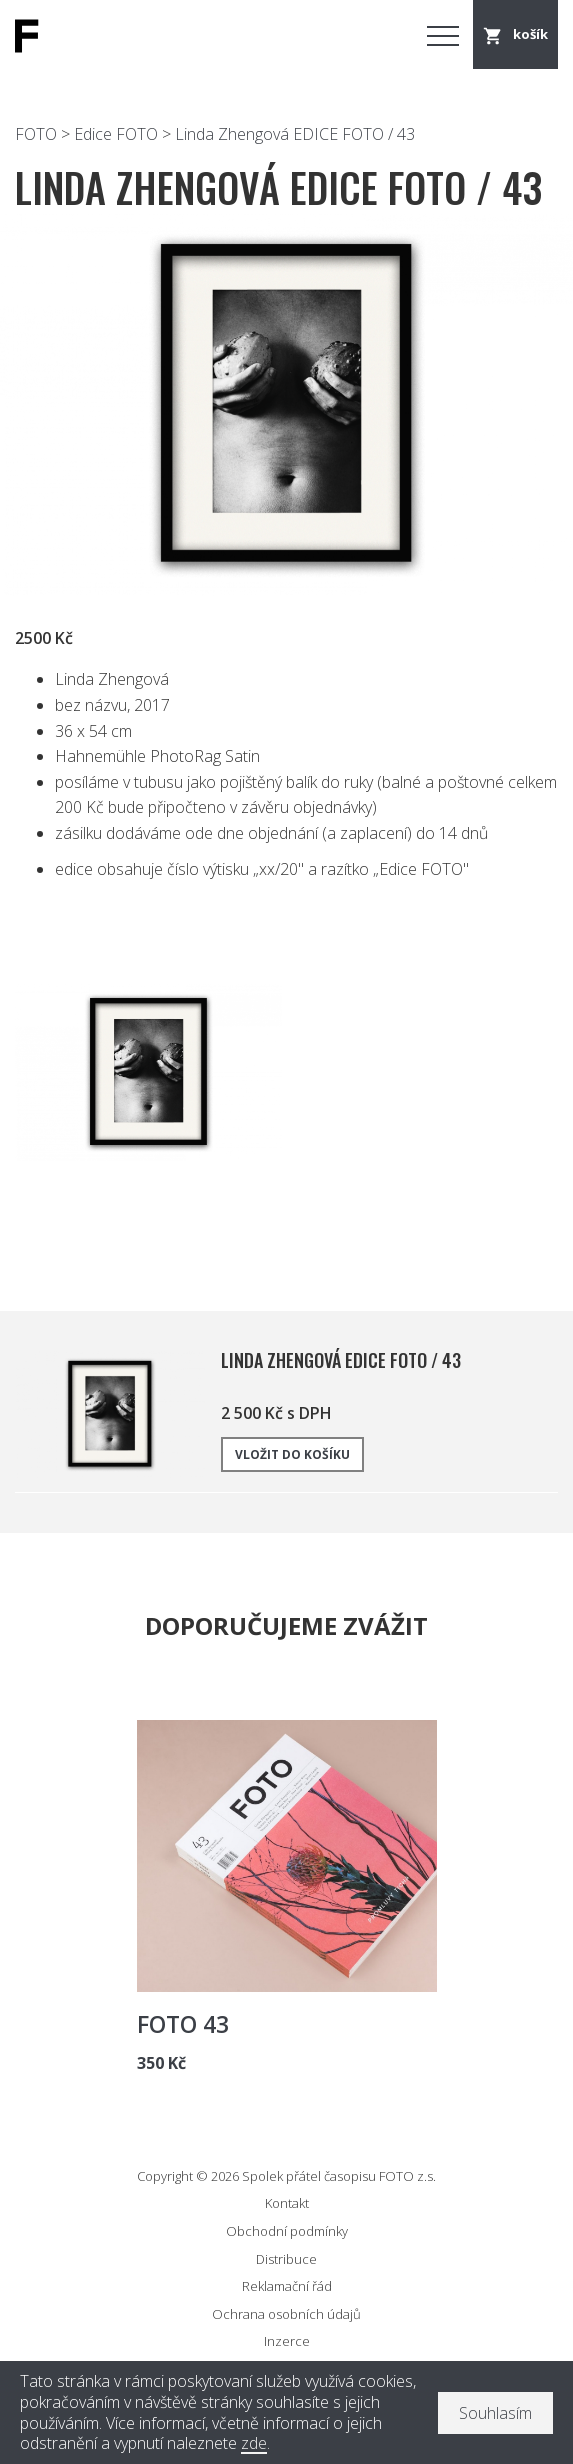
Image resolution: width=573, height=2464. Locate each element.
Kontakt (287, 2203)
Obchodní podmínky (287, 2231)
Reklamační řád (287, 2286)
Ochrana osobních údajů (286, 2314)
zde (254, 2443)
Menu (443, 35)
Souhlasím (495, 2413)
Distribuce (286, 2259)
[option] (286, 405)
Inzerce (287, 2341)
